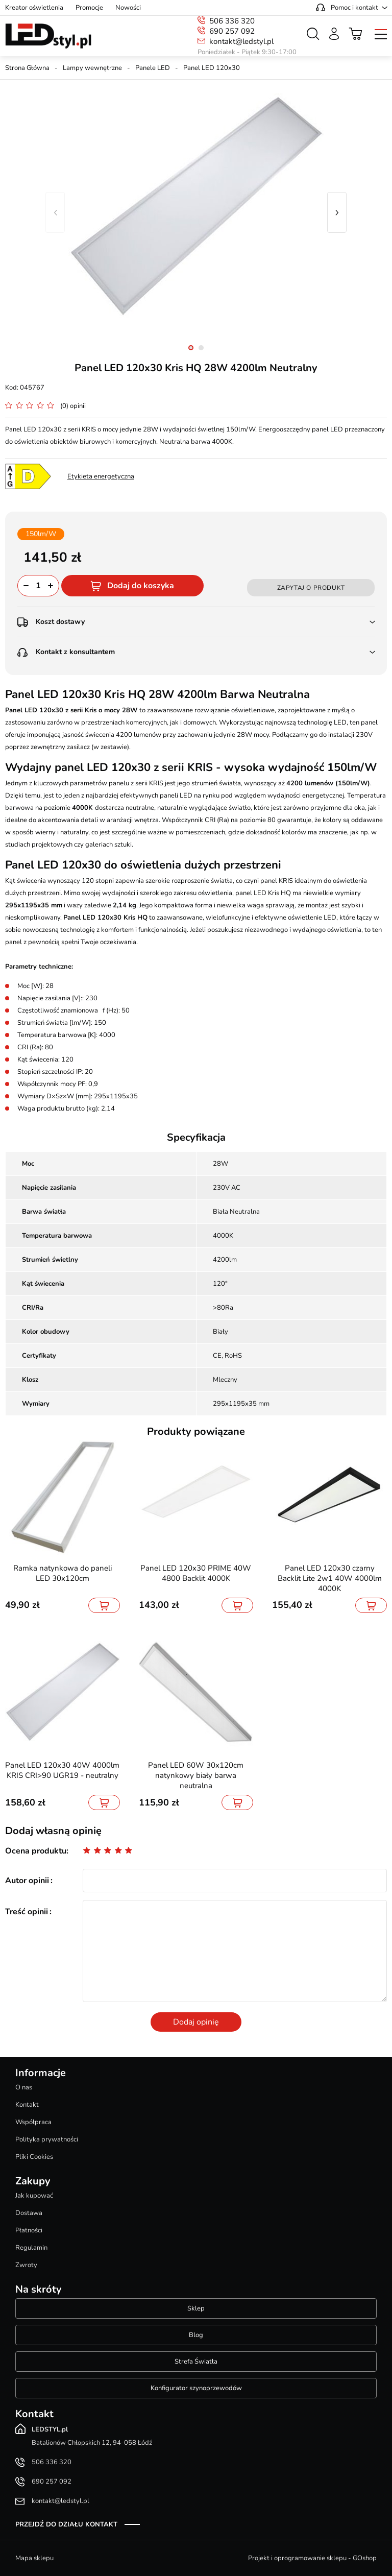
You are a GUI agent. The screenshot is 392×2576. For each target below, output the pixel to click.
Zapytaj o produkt (311, 588)
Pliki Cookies (34, 2156)
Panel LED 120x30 (211, 68)
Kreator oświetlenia (34, 7)
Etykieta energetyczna (100, 476)
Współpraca (33, 2122)
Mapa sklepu (34, 2558)
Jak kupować (34, 2195)
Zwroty (26, 2265)
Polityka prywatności (46, 2139)
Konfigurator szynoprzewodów (196, 2388)
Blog (196, 2335)
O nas (23, 2087)
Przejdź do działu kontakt (66, 2524)
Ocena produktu (35, 1851)
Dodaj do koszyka (140, 585)
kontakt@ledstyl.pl (241, 41)
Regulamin (31, 2247)
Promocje (89, 7)
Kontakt (27, 2104)
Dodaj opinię (196, 2022)
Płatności (28, 2230)
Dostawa (28, 2213)
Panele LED (152, 68)
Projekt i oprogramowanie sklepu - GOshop (312, 2558)
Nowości (128, 7)
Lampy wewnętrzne (92, 68)
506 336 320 (232, 21)
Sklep (196, 2308)
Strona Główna (27, 68)
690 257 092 (232, 31)
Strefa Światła (196, 2361)
